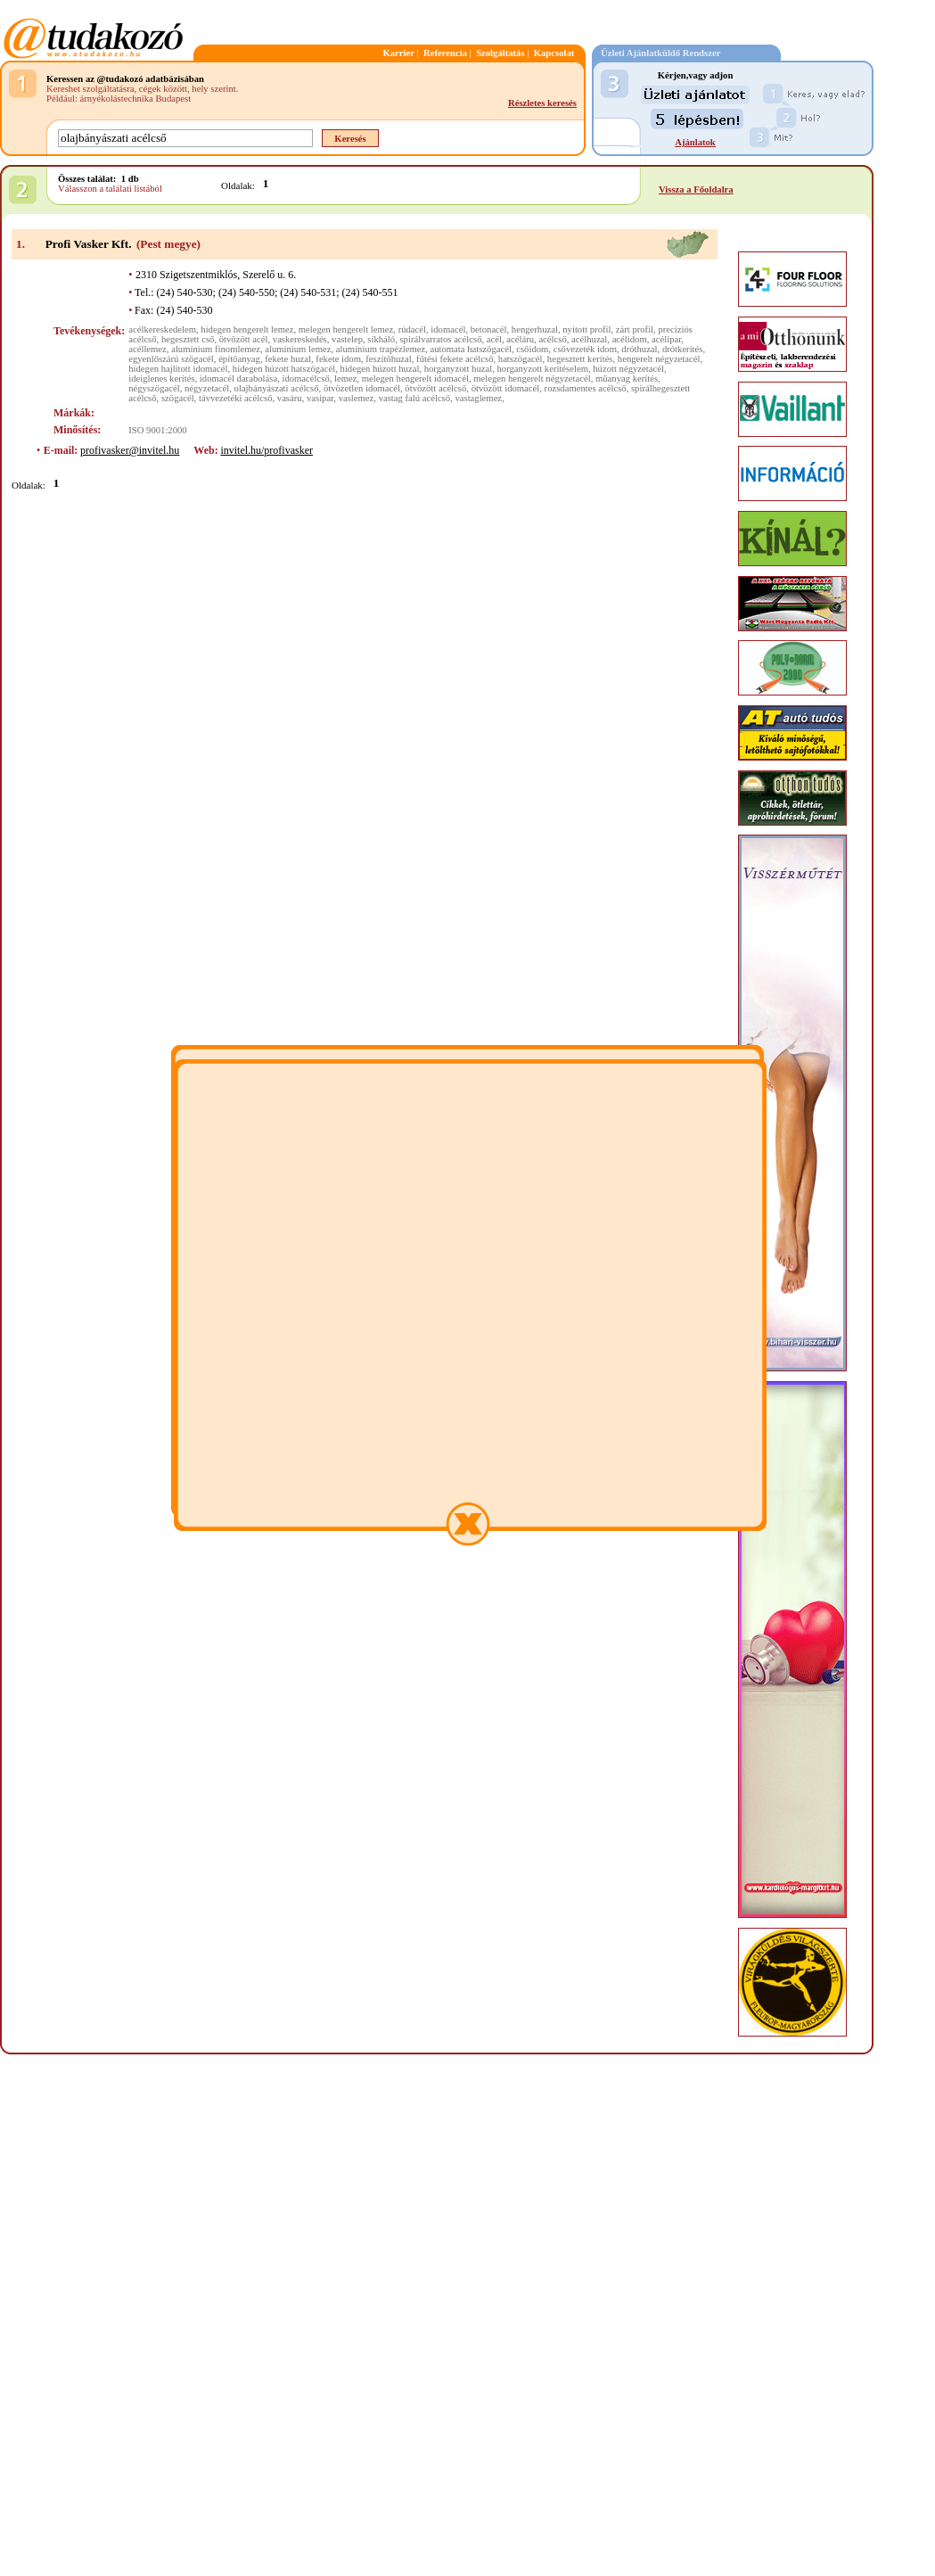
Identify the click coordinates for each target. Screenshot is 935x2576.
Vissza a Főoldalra (696, 189)
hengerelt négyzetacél (659, 359)
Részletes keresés (542, 103)
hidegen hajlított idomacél (177, 369)
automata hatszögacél (470, 349)
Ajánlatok (695, 142)
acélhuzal (589, 339)
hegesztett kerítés (580, 359)
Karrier (398, 53)
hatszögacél (520, 359)
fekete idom (338, 359)
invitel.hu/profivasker (266, 450)
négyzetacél (207, 388)
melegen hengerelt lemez (346, 329)
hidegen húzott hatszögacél (284, 369)
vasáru (289, 398)
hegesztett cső (187, 339)
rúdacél (412, 329)
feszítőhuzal (388, 359)
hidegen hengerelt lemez (247, 329)
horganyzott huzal (458, 369)
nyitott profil (586, 329)
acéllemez (147, 349)
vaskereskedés (300, 339)
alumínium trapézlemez (380, 349)
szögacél (177, 398)
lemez (345, 378)
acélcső (552, 339)
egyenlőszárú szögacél (171, 359)
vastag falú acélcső (414, 398)
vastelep (347, 339)
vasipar (320, 398)
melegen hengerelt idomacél (415, 378)
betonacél (489, 329)
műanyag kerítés (626, 378)
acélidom (629, 339)
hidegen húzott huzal (380, 369)
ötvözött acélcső (435, 388)
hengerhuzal (535, 329)
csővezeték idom (585, 349)
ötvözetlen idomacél (362, 388)
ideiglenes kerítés (161, 378)
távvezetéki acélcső (236, 398)
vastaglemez (478, 398)
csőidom (532, 349)
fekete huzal (288, 359)
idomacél (448, 329)
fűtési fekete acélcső (454, 359)
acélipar (666, 339)
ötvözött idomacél (506, 388)
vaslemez (356, 398)
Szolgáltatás (500, 53)
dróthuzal (639, 349)
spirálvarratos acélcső (440, 339)
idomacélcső (305, 378)
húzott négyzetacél (628, 369)
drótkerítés (682, 349)
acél (494, 339)
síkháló (381, 339)
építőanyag (239, 359)
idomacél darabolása (238, 378)
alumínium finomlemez (215, 349)
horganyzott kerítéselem (541, 369)
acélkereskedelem (162, 329)
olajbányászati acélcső (276, 388)
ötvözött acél (243, 339)
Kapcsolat (554, 53)
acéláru (520, 339)
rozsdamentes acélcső (586, 388)
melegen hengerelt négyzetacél (531, 378)
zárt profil (634, 329)
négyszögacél (153, 388)
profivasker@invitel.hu (129, 450)
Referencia (445, 53)
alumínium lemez (298, 349)
